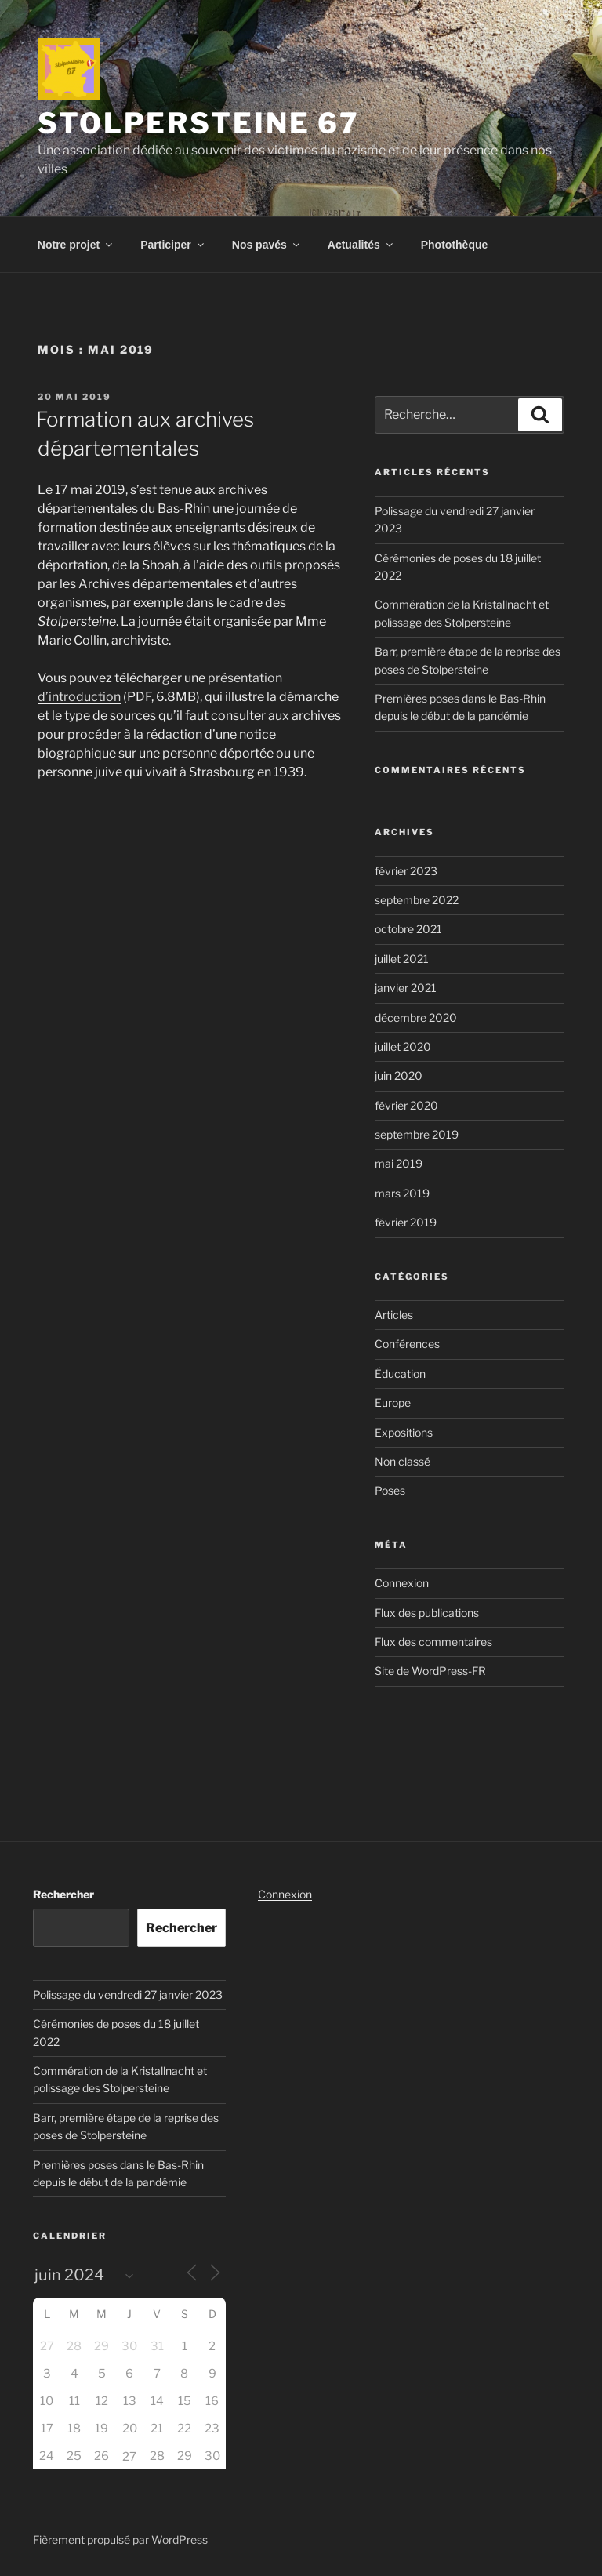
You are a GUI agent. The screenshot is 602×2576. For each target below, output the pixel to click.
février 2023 (406, 870)
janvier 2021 (406, 987)
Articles (394, 1314)
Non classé (402, 1461)
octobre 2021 (408, 929)
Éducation (400, 1373)
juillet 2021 (402, 958)
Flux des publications (427, 1612)
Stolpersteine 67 (199, 123)
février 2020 (406, 1105)
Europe (393, 1402)
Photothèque (454, 244)
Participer (173, 244)
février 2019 (406, 1222)
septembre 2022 (417, 900)
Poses (390, 1490)
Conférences (407, 1343)
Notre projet (76, 244)
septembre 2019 (417, 1134)
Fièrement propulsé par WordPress (120, 2539)
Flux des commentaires (433, 1641)
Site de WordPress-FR (430, 1670)
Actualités (361, 244)
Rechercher (63, 1894)
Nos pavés (267, 244)
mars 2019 (402, 1193)
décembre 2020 (416, 1017)
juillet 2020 (403, 1046)
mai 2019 (398, 1163)
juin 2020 (398, 1075)
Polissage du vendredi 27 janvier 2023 (128, 1994)
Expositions (404, 1432)
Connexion (402, 1583)
